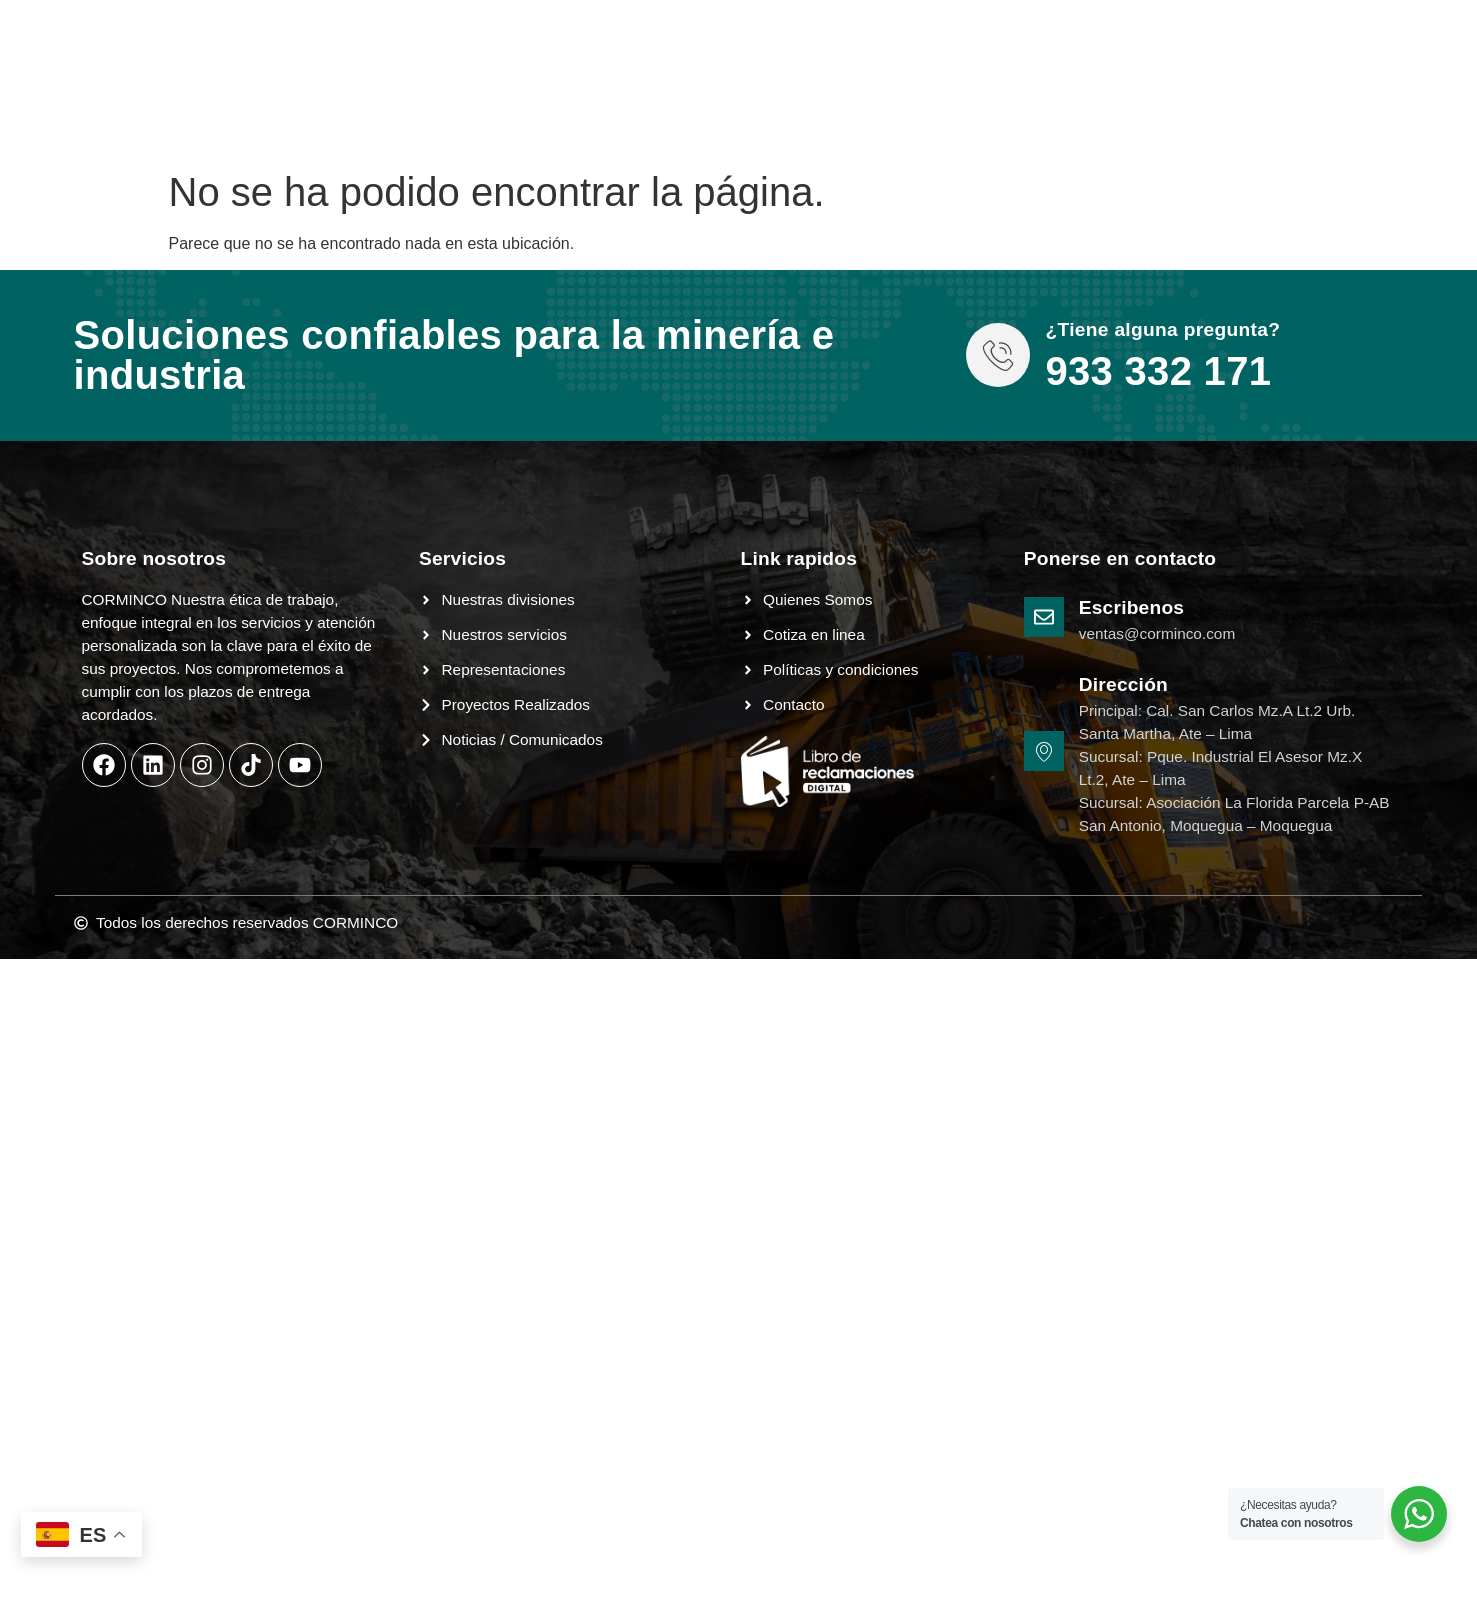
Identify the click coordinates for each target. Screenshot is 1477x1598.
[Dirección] (1044, 751)
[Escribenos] (1044, 617)
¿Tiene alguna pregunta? (1162, 329)
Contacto (721, 28)
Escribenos (1131, 607)
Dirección (1123, 684)
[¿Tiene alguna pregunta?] (998, 355)
